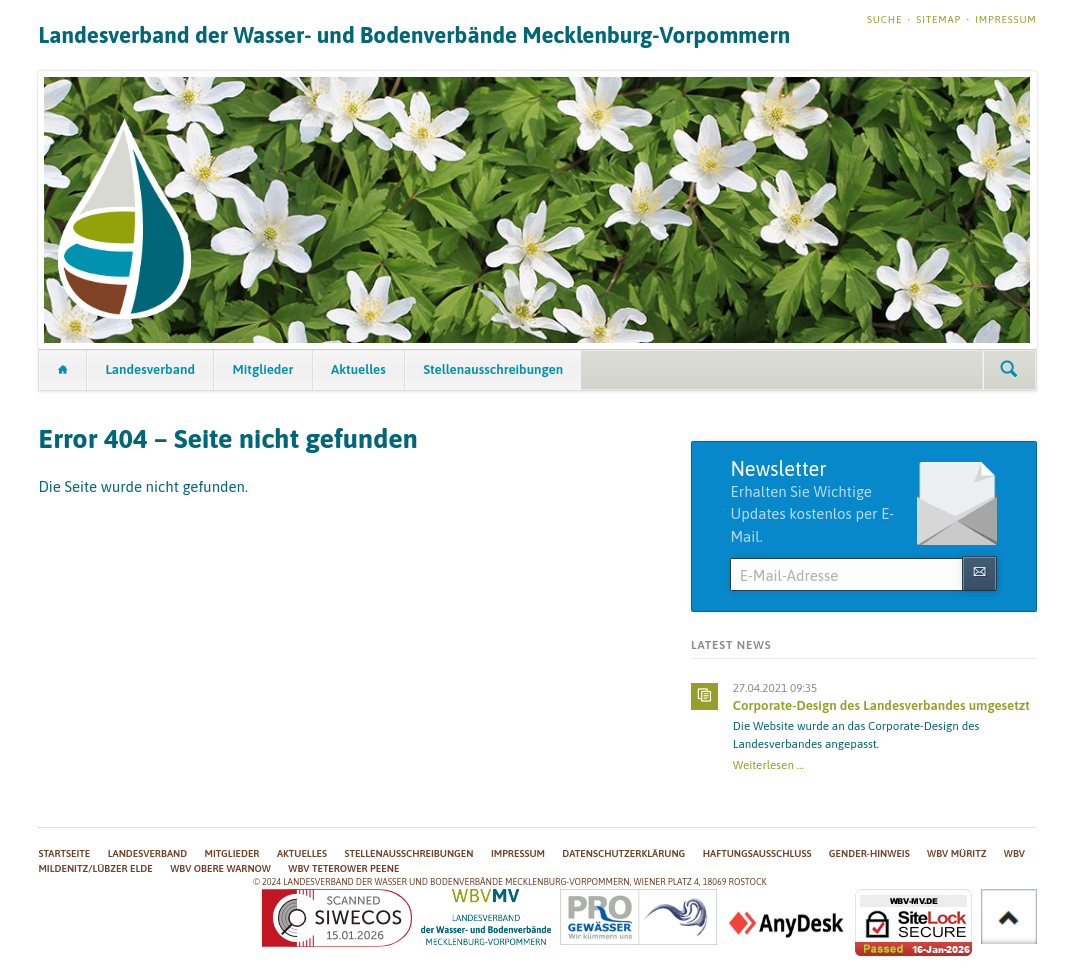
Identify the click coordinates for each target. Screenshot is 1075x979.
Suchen (1008, 370)
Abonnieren (979, 573)
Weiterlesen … (768, 764)
